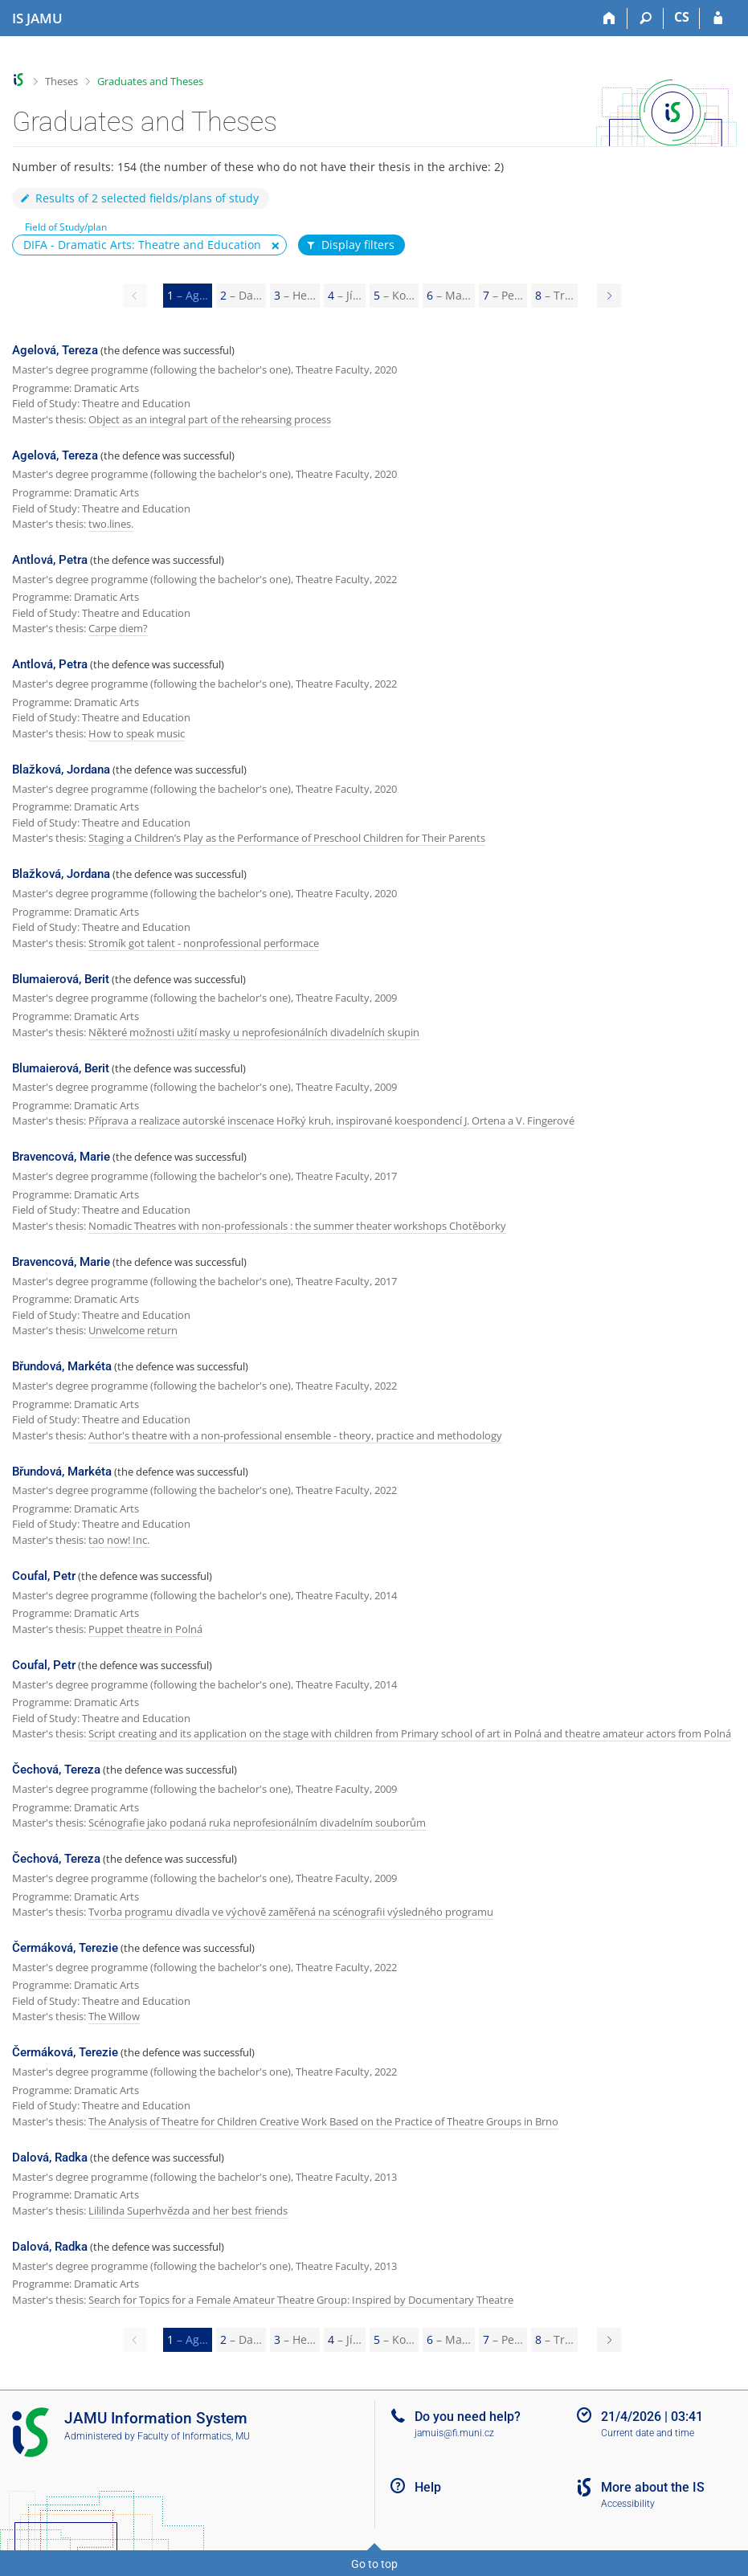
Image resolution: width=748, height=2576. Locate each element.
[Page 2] (609, 296)
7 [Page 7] (503, 295)
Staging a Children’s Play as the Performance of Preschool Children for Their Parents (286, 838)
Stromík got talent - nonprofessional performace (203, 943)
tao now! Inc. (118, 1540)
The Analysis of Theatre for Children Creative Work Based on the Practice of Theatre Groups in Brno (323, 2121)
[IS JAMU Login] (718, 18)
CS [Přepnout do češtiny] (681, 17)
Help (428, 2487)
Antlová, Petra (50, 560)
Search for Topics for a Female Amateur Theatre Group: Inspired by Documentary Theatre (300, 2299)
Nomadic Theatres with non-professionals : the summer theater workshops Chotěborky (297, 1226)
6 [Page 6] (449, 295)
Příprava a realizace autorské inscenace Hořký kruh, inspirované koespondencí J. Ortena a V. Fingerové (331, 1120)
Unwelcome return (133, 1330)
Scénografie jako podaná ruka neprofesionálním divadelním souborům (257, 1822)
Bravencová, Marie (61, 1156)
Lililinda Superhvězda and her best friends (188, 2210)
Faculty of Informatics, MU (193, 2436)
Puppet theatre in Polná (145, 1629)
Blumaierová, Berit (60, 979)
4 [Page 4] (345, 295)
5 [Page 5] (394, 295)
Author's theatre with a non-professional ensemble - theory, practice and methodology (295, 1435)
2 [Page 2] (241, 295)
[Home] (609, 18)
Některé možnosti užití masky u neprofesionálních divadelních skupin (253, 1032)
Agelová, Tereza (55, 350)
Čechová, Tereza (56, 1769)
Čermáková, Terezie (65, 1948)
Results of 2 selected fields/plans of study (138, 198)
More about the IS (653, 2487)
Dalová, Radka (50, 2157)
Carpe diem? (118, 628)
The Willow (114, 2016)
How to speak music (136, 733)
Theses (61, 81)
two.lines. (110, 523)
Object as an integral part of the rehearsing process (209, 419)
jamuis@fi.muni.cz (454, 2433)
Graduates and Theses (150, 81)
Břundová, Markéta (62, 1366)
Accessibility (628, 2503)
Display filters (349, 245)
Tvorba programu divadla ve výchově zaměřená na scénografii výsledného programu (290, 1911)
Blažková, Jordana (61, 769)
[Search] (645, 18)
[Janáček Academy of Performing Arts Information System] (37, 18)
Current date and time (647, 2433)
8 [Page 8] (554, 295)
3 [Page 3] (295, 295)
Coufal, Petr (44, 1576)
